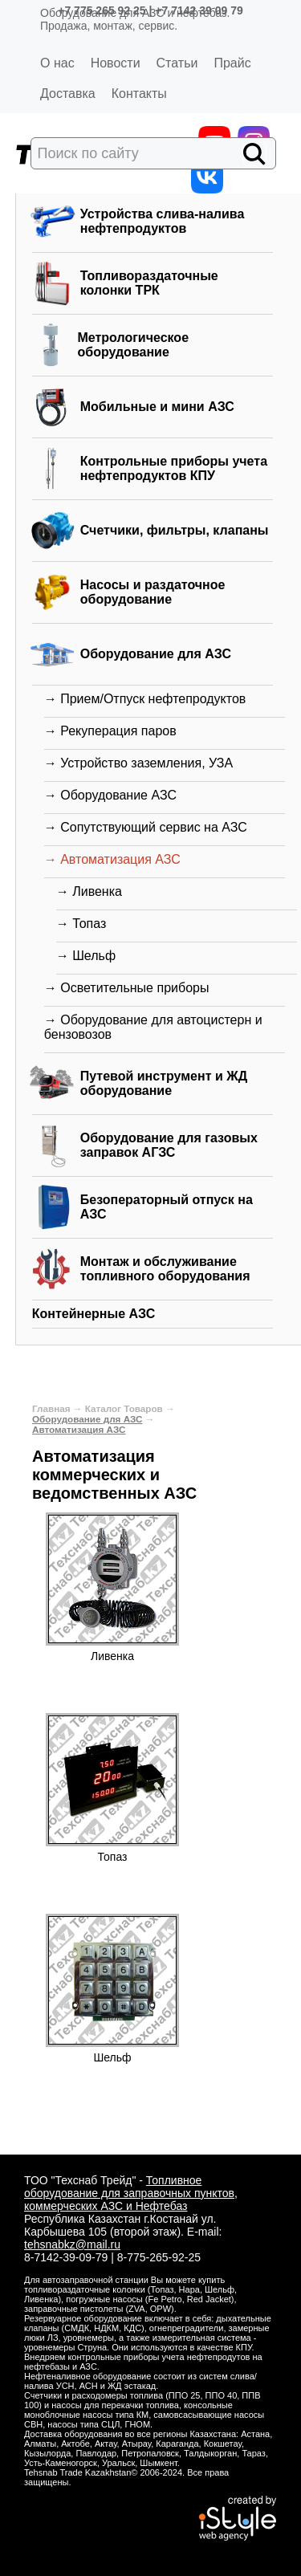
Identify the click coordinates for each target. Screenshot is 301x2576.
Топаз (113, 1856)
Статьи (177, 63)
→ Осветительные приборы (126, 988)
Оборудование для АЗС (155, 654)
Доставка (68, 93)
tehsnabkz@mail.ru (72, 2244)
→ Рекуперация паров (110, 731)
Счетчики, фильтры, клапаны (174, 530)
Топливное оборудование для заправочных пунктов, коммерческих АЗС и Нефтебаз (131, 2193)
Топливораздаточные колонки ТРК (149, 283)
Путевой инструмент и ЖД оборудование (163, 1083)
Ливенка (112, 1656)
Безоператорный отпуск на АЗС (166, 1207)
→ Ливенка (89, 891)
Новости (115, 63)
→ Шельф (86, 955)
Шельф (112, 2057)
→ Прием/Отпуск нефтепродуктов (145, 699)
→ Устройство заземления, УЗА (138, 763)
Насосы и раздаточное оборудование (153, 592)
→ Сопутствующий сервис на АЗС (145, 827)
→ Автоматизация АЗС (112, 859)
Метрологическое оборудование (133, 345)
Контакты (139, 93)
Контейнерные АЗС (94, 1314)
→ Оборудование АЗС (110, 795)
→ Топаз (81, 923)
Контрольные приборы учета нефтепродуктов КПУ (173, 468)
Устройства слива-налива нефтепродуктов (162, 221)
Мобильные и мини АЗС (157, 406)
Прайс (232, 63)
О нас (57, 63)
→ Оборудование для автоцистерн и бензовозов (153, 1027)
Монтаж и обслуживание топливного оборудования (165, 1269)
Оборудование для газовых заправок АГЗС (169, 1145)
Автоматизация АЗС (78, 1429)
